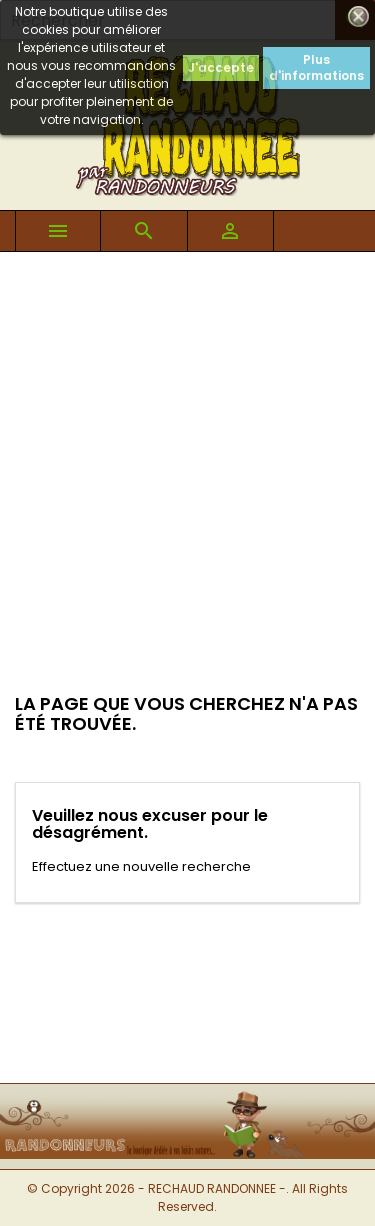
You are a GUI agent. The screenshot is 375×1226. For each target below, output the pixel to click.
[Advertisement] (187, 449)
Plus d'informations (316, 67)
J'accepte (221, 67)
